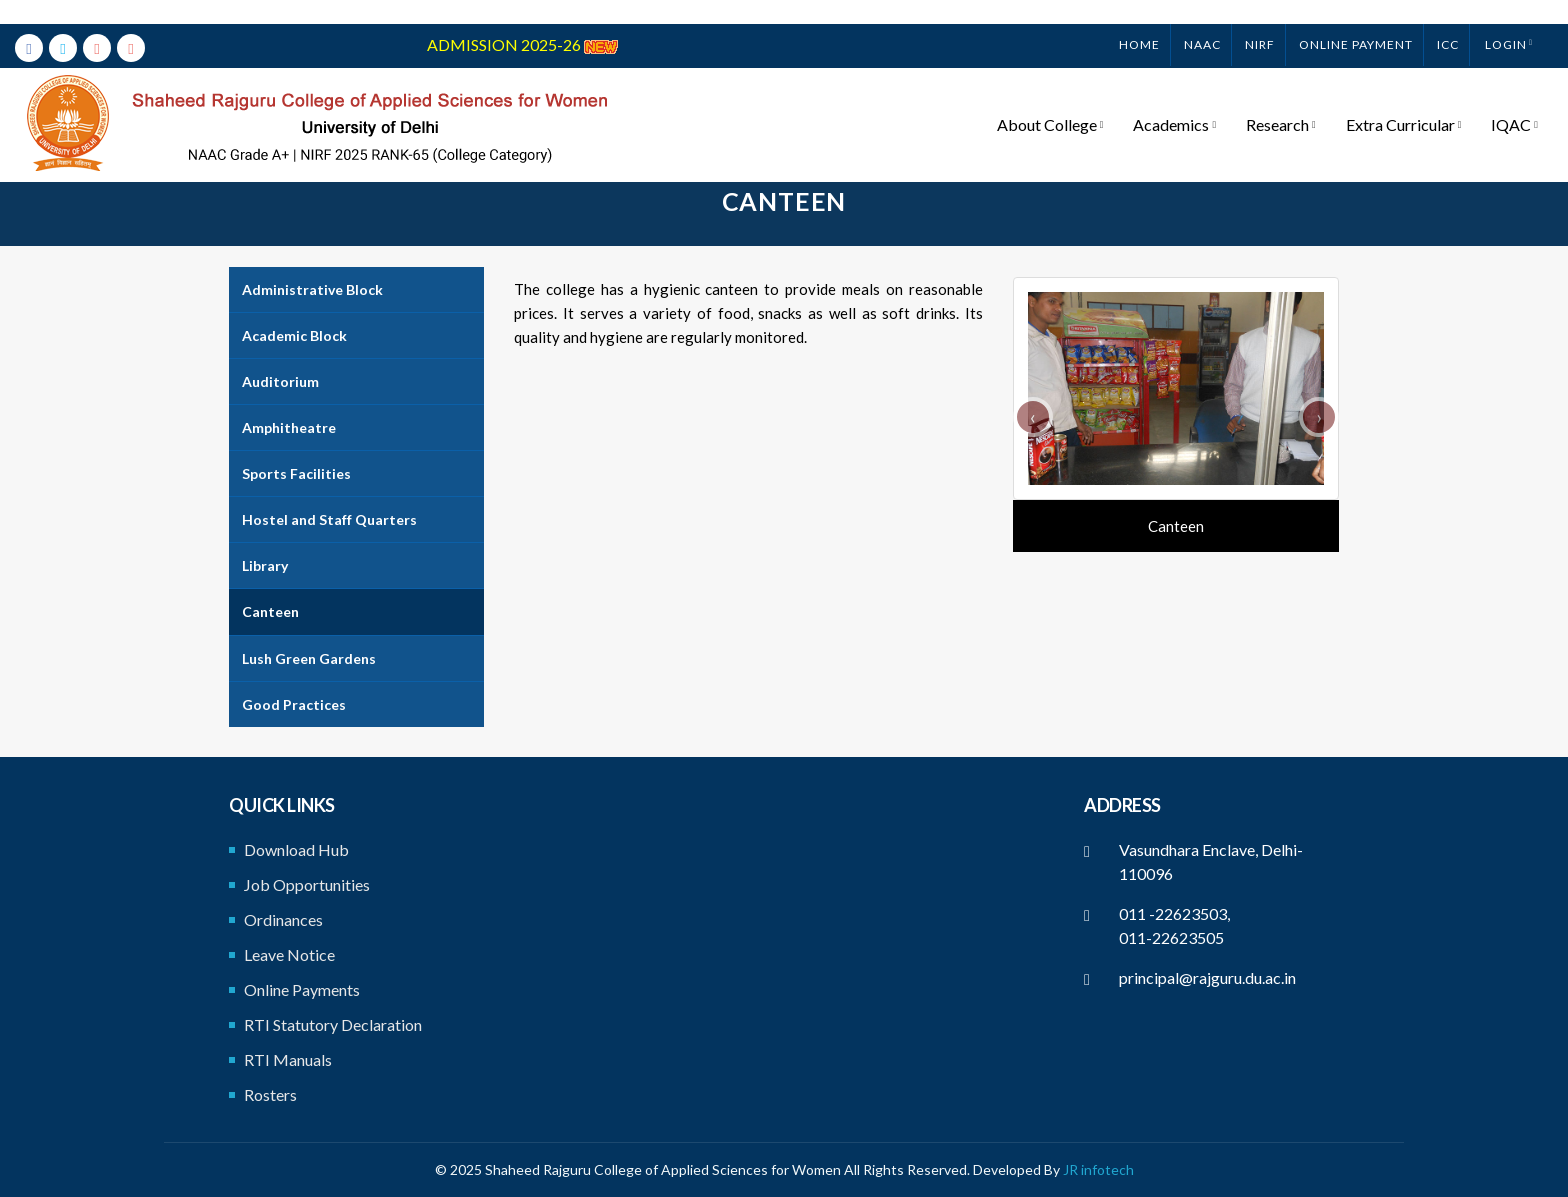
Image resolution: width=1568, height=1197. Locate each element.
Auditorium (280, 381)
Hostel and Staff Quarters (329, 519)
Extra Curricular (1404, 101)
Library (265, 565)
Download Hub (296, 849)
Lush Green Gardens (309, 658)
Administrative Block (312, 289)
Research (1281, 101)
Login (1506, 20)
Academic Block (294, 335)
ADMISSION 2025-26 (522, 20)
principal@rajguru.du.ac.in (1207, 977)
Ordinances (283, 919)
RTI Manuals (288, 1059)
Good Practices (294, 704)
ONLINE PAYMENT (1356, 20)
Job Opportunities (307, 884)
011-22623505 (1171, 937)
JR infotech (1098, 1169)
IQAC (1514, 101)
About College (1050, 101)
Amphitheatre (289, 427)
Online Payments (302, 989)
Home (1139, 20)
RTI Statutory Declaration (333, 1024)
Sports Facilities (296, 473)
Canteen (270, 611)
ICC (1448, 20)
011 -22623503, (1174, 913)
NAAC (1202, 20)
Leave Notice (289, 954)
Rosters (270, 1094)
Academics (1174, 101)
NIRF (1260, 20)
